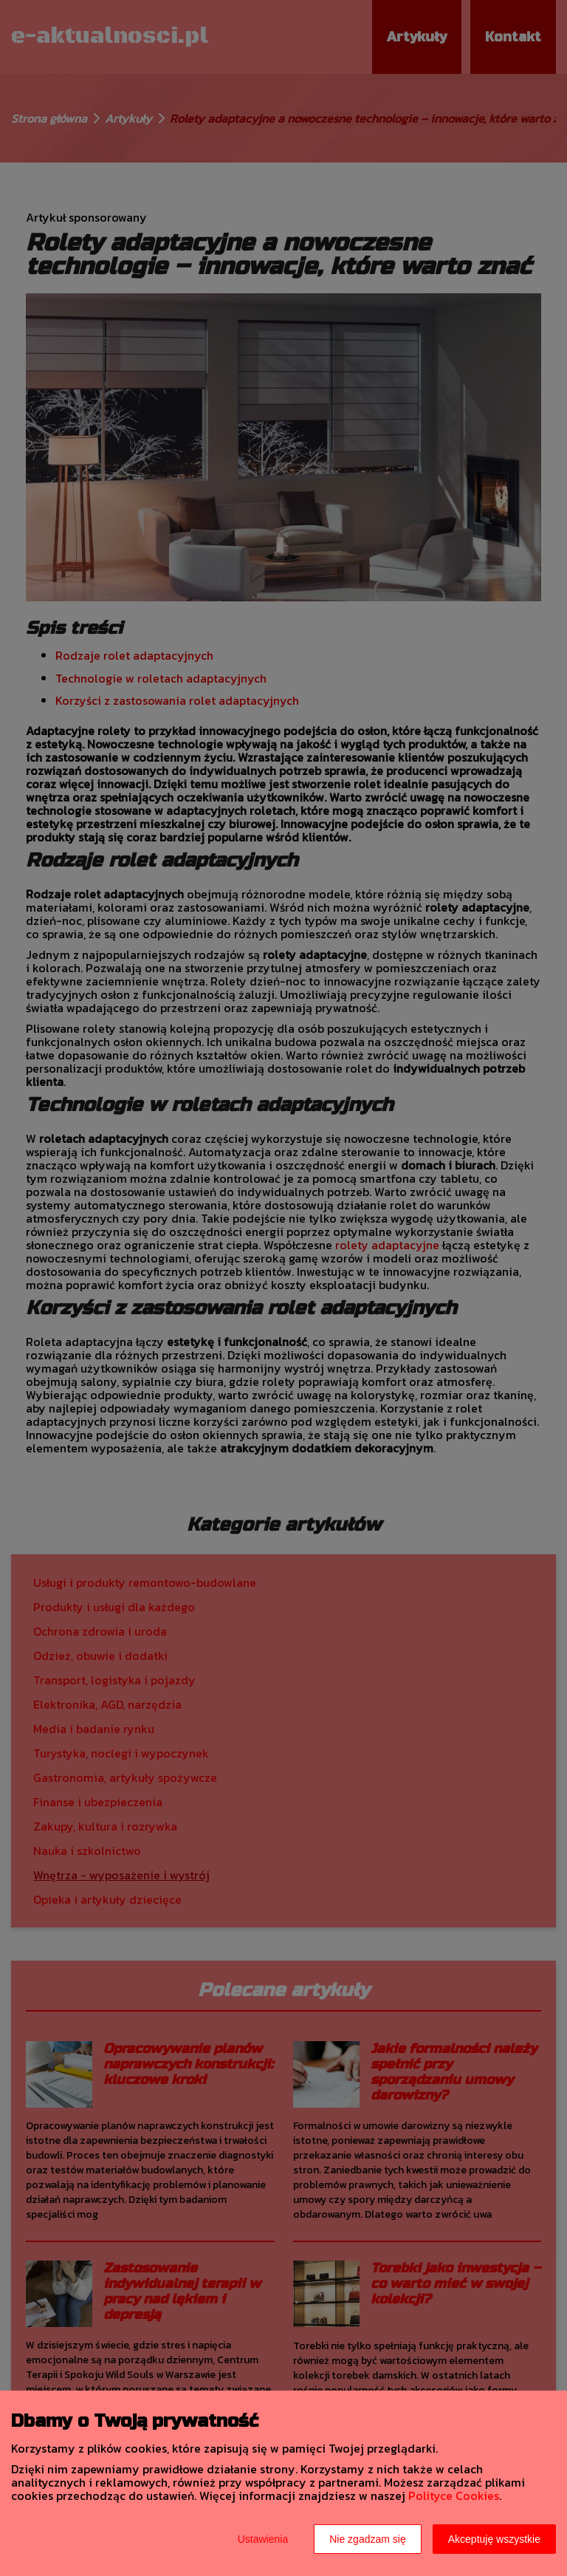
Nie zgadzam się (367, 2539)
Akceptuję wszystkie (494, 2539)
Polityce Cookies (453, 2495)
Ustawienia (263, 2539)
